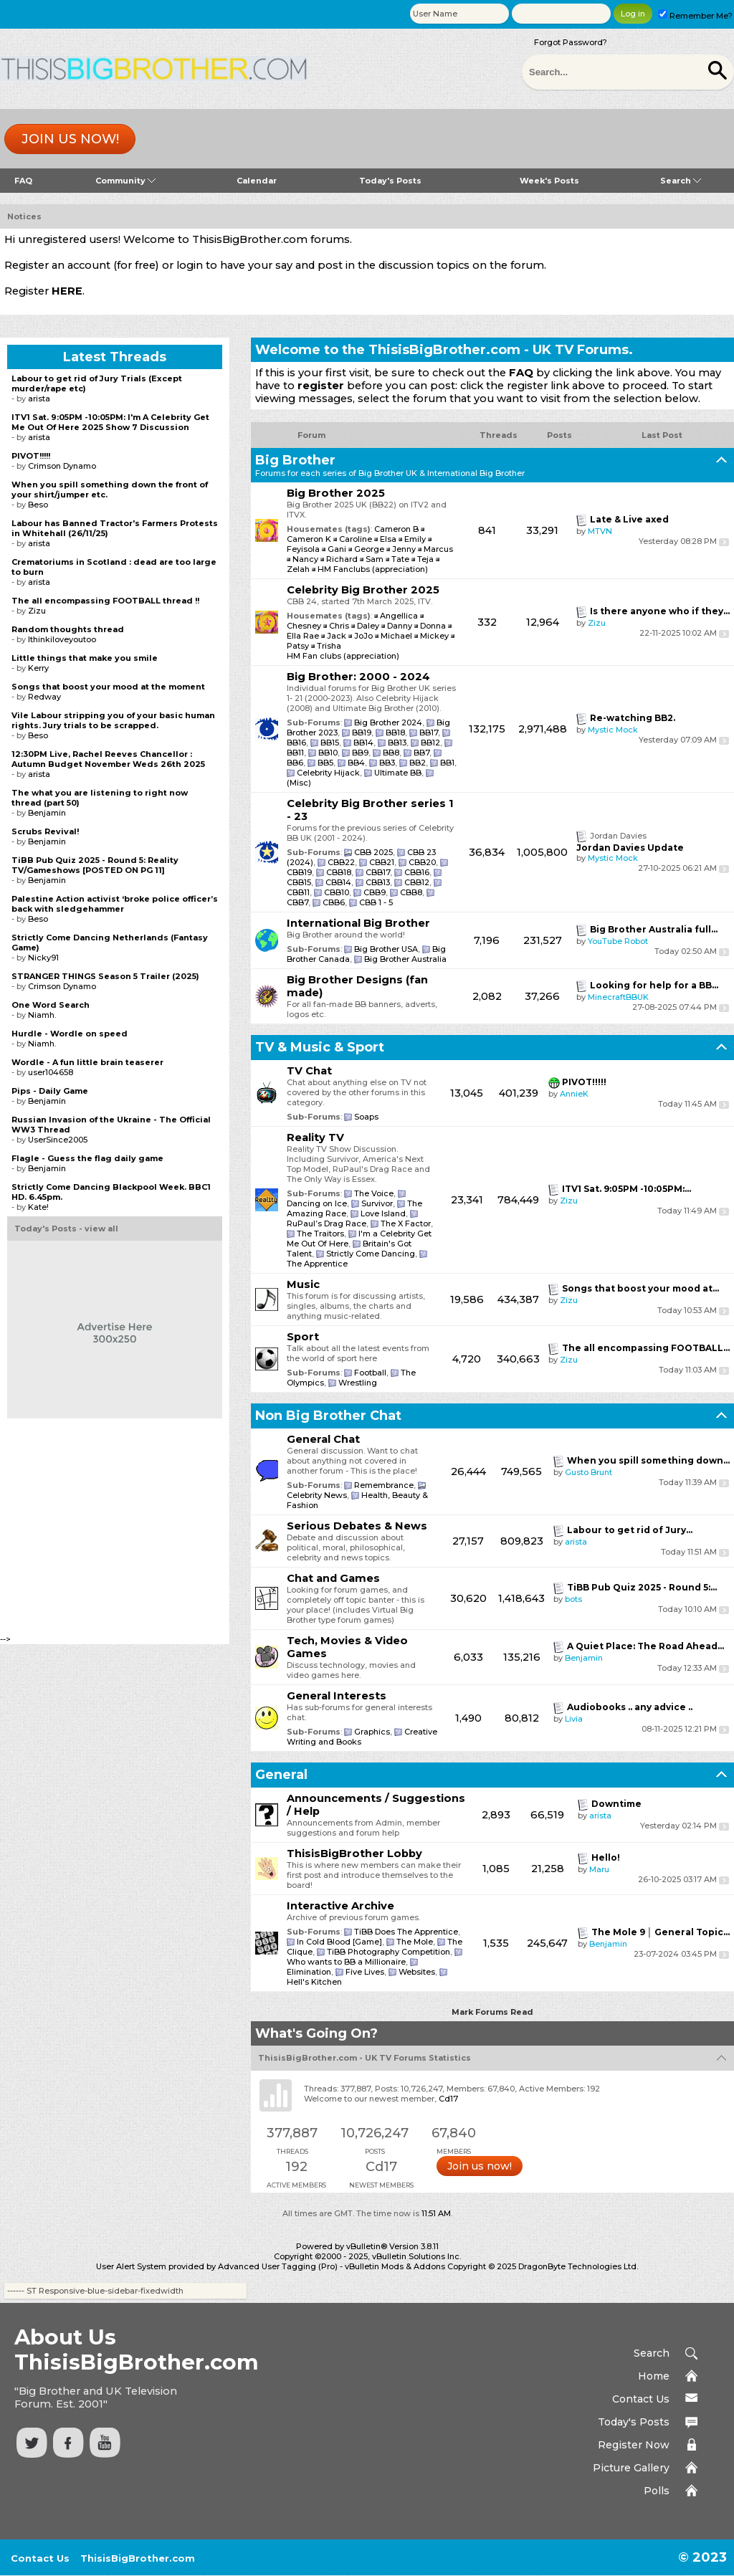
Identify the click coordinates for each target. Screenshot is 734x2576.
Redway (44, 697)
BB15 (329, 743)
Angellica (400, 616)
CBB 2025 (373, 852)
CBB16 (416, 872)
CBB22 (341, 862)
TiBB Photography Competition (388, 1952)
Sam (374, 559)
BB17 (428, 733)
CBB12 (416, 882)
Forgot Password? (570, 42)
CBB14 (338, 882)
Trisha (329, 646)
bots (573, 1599)
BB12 (430, 743)
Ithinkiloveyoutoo (62, 639)
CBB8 (411, 892)
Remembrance (384, 1485)
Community (125, 181)
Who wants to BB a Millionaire (346, 1962)
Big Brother (295, 460)
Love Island (383, 1213)
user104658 (50, 1072)
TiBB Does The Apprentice (406, 1932)
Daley (369, 626)
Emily (415, 539)
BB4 (356, 763)
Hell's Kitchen (314, 1982)
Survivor (377, 1203)
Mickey (435, 636)
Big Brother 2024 (388, 722)
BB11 (295, 753)
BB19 (361, 733)
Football (370, 1373)
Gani (337, 549)
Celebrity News (317, 1495)
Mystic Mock (613, 730)
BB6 (295, 763)
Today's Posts (390, 181)
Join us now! (70, 139)
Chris (340, 626)
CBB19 (299, 872)
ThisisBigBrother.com (137, 2558)
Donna (434, 626)
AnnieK (574, 1094)
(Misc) (299, 783)
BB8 (391, 753)
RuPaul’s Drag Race (326, 1223)
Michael (397, 636)
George (369, 549)
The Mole (414, 1942)
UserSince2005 (57, 1140)
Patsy (299, 646)
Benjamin (584, 1658)
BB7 (421, 753)
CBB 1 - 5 (376, 902)
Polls (656, 2490)
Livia (574, 1719)
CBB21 (381, 862)
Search (680, 181)
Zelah (298, 569)
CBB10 (336, 892)
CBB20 (422, 862)
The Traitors (320, 1234)
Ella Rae (304, 636)
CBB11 (298, 892)
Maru (599, 1869)
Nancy (305, 559)
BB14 (363, 743)
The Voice (374, 1193)
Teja (425, 559)
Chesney (305, 626)
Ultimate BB (397, 773)
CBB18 (338, 872)
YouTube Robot (618, 941)
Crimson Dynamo (62, 466)
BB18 (395, 733)
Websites (417, 1972)
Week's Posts (549, 181)
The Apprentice (317, 1264)
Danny (400, 626)
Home (653, 2376)
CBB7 (297, 902)
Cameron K (309, 539)
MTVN (600, 531)
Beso (38, 505)
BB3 (387, 763)
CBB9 (374, 892)
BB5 (325, 763)
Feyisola (303, 549)
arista (576, 1542)
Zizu (597, 623)
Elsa (388, 539)
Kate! (38, 1207)
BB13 (397, 743)
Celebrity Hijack (328, 773)
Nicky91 (43, 958)
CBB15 (299, 882)
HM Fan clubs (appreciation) (343, 656)
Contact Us (640, 2399)
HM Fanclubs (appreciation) (373, 569)
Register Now (633, 2444)
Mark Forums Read (492, 2012)
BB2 (417, 763)
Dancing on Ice (317, 1203)
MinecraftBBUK (618, 997)
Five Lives (364, 1972)
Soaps (366, 1117)
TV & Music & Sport (319, 1047)
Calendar (257, 181)
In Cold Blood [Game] (339, 1942)
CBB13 (378, 882)
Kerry (38, 668)
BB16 (296, 743)
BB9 (360, 753)
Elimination (309, 1972)
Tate (400, 559)
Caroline (355, 539)
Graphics (372, 1732)
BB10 (328, 753)
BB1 (447, 763)
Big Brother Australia (405, 959)
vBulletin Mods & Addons (395, 2266)
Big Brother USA (386, 949)
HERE (67, 291)
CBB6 (334, 902)
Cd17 (448, 2099)
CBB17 (378, 872)
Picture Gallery (631, 2467)
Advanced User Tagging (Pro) (278, 2266)
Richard (342, 559)
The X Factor (406, 1223)
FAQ (23, 181)
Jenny (404, 549)
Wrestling (357, 1383)
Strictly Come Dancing (370, 1254)
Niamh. (42, 1015)
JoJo (364, 636)
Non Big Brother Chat (328, 1415)
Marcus (438, 549)
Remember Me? (695, 16)
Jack (337, 636)
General (281, 1775)
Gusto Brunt (588, 1472)
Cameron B (396, 529)
